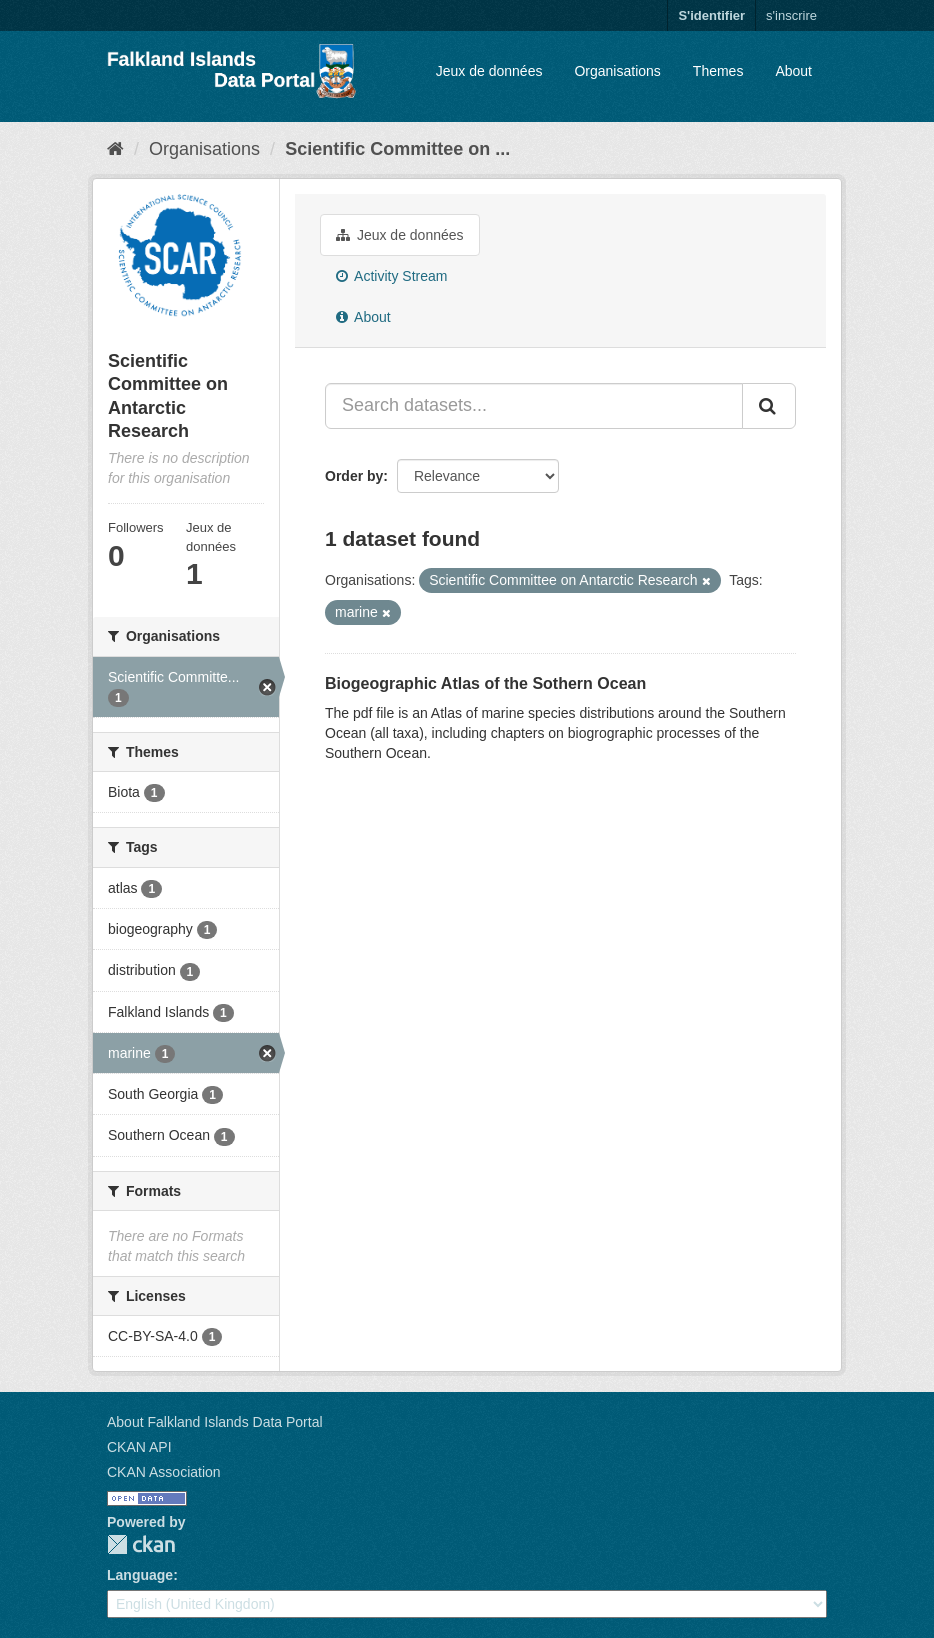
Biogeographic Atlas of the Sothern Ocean (485, 683)
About (793, 71)
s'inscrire (791, 15)
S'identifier (711, 15)
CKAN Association (164, 1472)
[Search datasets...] (534, 406)
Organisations (617, 71)
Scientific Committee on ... (397, 149)
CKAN (141, 1544)
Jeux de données (489, 71)
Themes (718, 71)
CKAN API (139, 1447)
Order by (354, 476)
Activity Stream (391, 276)
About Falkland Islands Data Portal (215, 1422)
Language (140, 1575)
